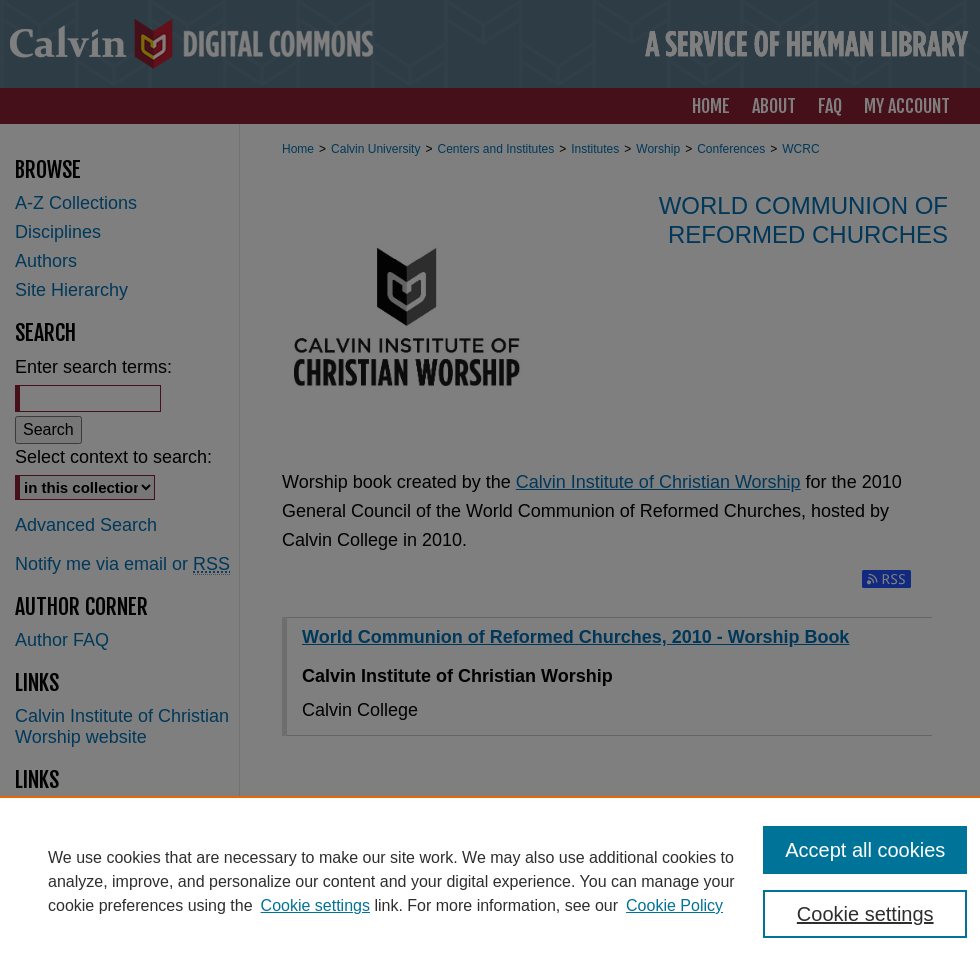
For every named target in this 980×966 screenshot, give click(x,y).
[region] (490, 881)
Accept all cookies (865, 850)
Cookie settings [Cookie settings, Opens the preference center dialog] (865, 914)
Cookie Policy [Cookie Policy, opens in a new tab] (674, 905)
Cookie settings (315, 905)
